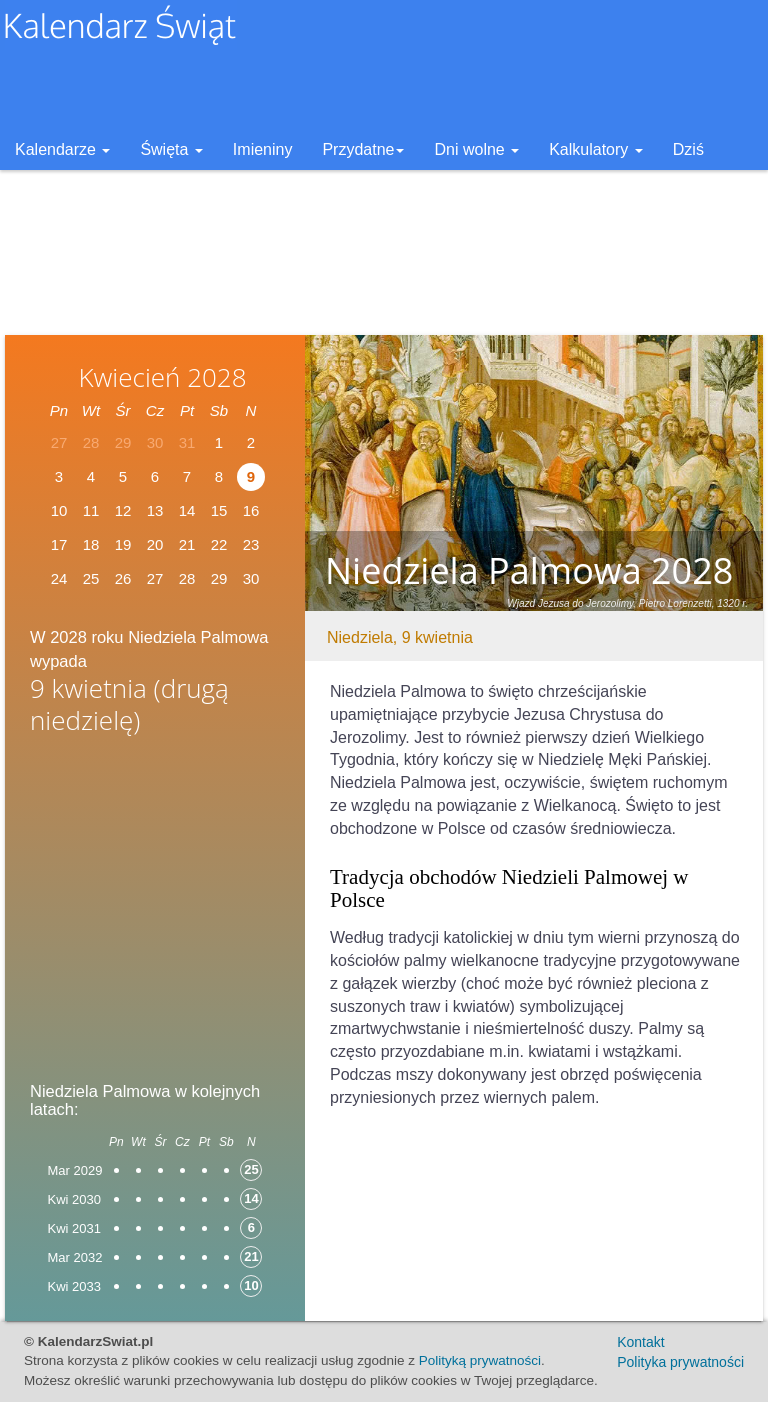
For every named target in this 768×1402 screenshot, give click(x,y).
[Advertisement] (155, 901)
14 (187, 510)
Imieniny (263, 149)
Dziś (688, 149)
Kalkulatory (596, 149)
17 (59, 544)
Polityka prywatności (680, 1362)
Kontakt (640, 1342)
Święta (171, 149)
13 (155, 510)
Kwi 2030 (74, 1199)
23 (251, 544)
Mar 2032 (75, 1257)
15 (219, 510)
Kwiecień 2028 (162, 377)
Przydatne (363, 149)
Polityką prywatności (480, 1360)
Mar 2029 (75, 1170)
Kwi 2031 (74, 1228)
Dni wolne (476, 149)
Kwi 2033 (74, 1286)
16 (251, 510)
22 (219, 544)
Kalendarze (62, 149)
